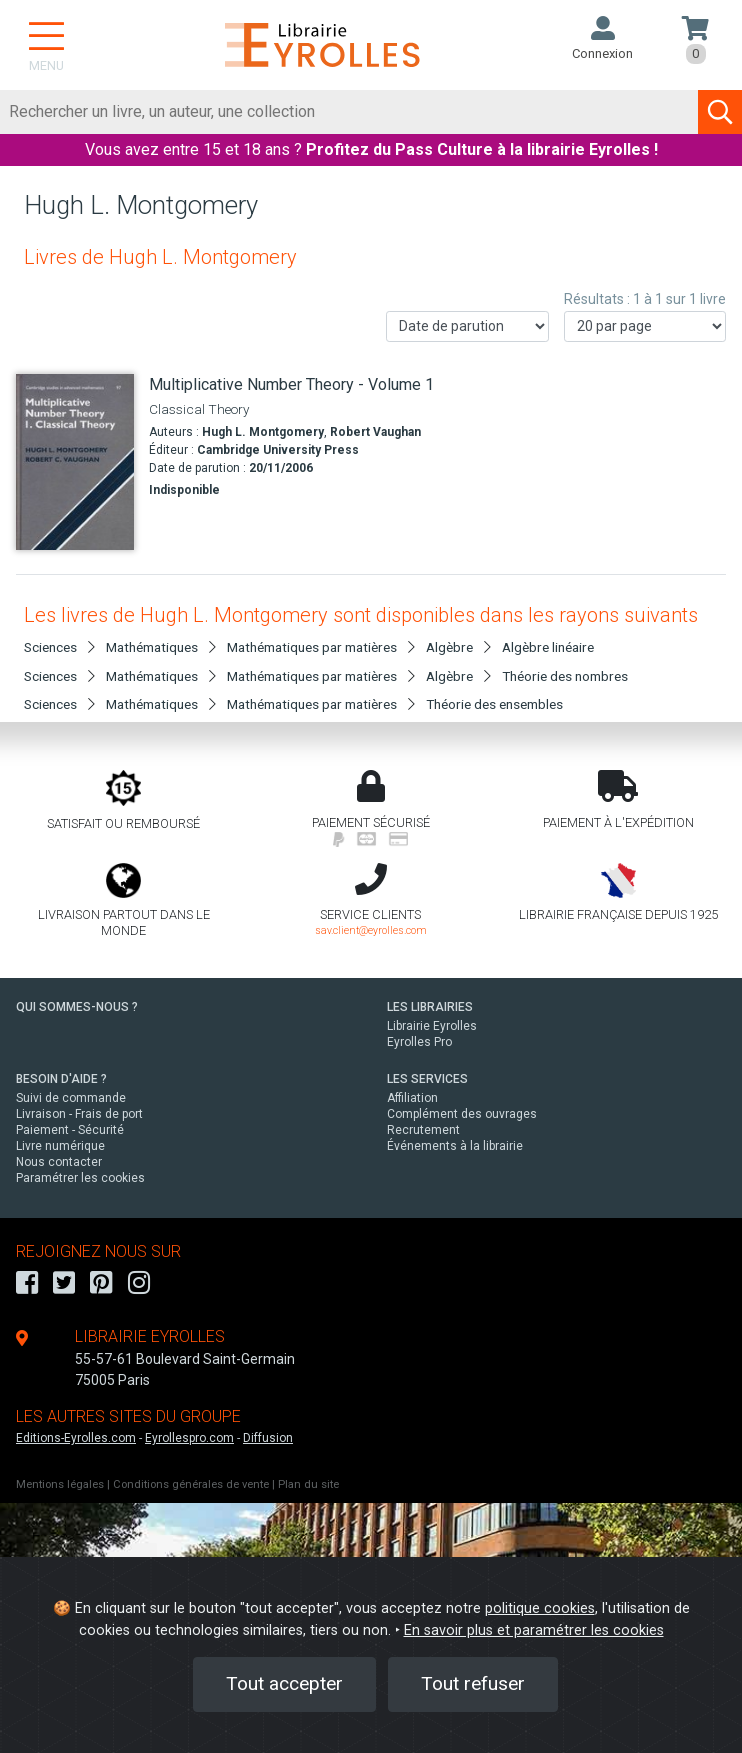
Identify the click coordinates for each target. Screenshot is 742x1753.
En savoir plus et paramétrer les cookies (534, 1630)
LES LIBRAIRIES (430, 1007)
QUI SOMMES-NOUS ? (77, 1007)
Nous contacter (59, 1162)
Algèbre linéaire (548, 647)
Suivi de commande (71, 1098)
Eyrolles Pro (419, 1042)
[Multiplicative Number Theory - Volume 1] (75, 462)
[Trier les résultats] (467, 326)
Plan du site (308, 1484)
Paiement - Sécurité (70, 1130)
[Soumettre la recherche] (720, 112)
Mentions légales (60, 1484)
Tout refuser (473, 1683)
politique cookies (540, 1608)
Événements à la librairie (455, 1146)
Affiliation (412, 1098)
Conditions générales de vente (191, 1484)
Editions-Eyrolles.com (76, 1438)
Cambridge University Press (278, 450)
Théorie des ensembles (494, 704)
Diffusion (268, 1438)
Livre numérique (60, 1146)
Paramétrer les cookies (80, 1178)
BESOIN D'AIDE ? (61, 1079)
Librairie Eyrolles (432, 1026)
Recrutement (423, 1130)
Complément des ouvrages (462, 1114)
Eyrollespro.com (189, 1438)
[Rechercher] (349, 112)
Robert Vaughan (375, 432)
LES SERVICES (427, 1079)
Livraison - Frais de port (79, 1114)
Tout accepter (284, 1683)
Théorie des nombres (565, 676)
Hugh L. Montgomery (263, 432)
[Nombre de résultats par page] (645, 326)
